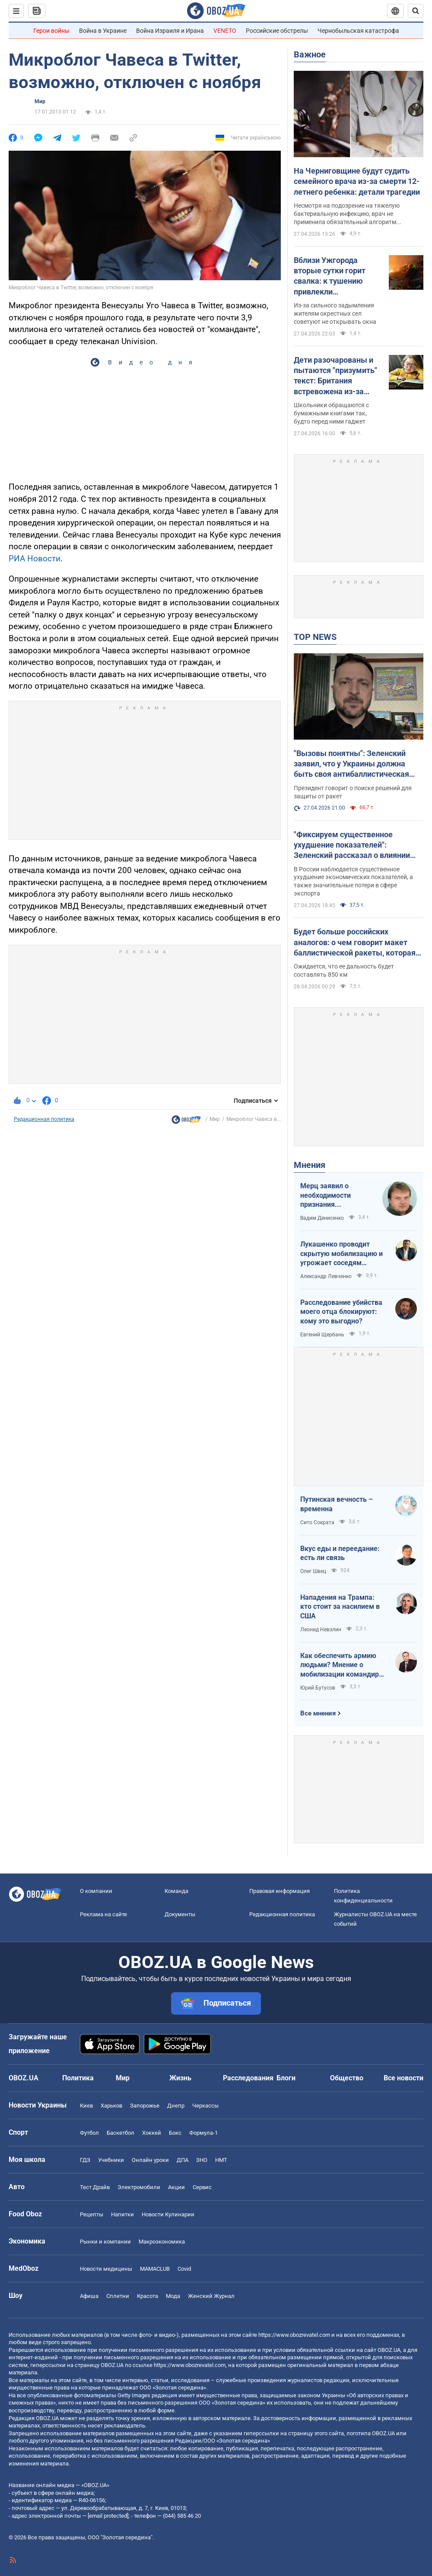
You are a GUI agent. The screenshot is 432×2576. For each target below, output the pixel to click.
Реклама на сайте (103, 1914)
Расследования (248, 2078)
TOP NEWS (315, 637)
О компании (96, 1891)
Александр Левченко (326, 1276)
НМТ (221, 2160)
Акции (176, 2187)
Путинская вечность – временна (336, 1504)
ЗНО (201, 2160)
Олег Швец (313, 1571)
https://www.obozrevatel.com (294, 2335)
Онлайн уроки (150, 2160)
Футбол (89, 2133)
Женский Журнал (211, 2296)
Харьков (111, 2105)
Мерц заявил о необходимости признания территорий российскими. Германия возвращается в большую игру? (326, 1195)
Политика (78, 2078)
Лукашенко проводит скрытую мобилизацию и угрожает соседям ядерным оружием (341, 1254)
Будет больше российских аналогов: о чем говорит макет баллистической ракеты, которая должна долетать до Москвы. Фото (355, 942)
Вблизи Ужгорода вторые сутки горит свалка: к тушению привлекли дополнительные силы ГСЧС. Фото (335, 276)
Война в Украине (103, 30)
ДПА (182, 2160)
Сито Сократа (317, 1522)
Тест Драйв (95, 2187)
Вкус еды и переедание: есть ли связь (340, 1553)
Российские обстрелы (277, 30)
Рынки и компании (105, 2241)
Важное (310, 54)
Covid (184, 2269)
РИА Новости (34, 558)
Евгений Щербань (322, 1335)
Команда (176, 1891)
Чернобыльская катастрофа (358, 30)
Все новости (403, 2078)
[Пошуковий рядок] (415, 10)
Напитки (122, 2214)
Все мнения (318, 1713)
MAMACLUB (155, 2269)
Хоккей (151, 2133)
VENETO (224, 30)
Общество (346, 2078)
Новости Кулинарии (168, 2214)
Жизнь (180, 2078)
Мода (173, 2296)
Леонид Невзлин (320, 1630)
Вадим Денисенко (322, 1218)
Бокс (175, 2133)
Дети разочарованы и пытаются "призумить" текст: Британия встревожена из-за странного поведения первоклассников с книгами (335, 376)
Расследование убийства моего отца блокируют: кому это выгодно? (341, 1311)
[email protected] (108, 2516)
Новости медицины (106, 2269)
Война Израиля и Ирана (170, 30)
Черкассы (205, 2105)
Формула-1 (203, 2133)
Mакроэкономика (162, 2241)
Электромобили (139, 2187)
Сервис (202, 2187)
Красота (147, 2296)
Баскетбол (120, 2133)
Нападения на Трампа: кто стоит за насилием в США (340, 1606)
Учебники (111, 2160)
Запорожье (144, 2105)
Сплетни (117, 2296)
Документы (180, 1914)
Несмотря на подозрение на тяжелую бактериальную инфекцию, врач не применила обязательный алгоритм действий (347, 214)
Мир (40, 101)
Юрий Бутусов (317, 1688)
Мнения (309, 1165)
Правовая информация (279, 1891)
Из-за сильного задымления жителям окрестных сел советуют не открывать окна (335, 313)
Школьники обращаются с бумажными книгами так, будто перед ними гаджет (331, 413)
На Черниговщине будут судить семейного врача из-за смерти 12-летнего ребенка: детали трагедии (357, 181)
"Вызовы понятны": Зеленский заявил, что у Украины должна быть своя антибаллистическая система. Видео (351, 764)
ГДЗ (85, 2160)
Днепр (175, 2105)
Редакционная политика (44, 1119)
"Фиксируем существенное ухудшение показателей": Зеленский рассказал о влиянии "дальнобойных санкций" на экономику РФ (352, 845)
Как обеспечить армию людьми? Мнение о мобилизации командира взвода (341, 1665)
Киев (86, 2105)
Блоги (285, 2078)
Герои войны (51, 30)
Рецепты (91, 2214)
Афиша (89, 2296)
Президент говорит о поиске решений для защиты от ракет (353, 792)
